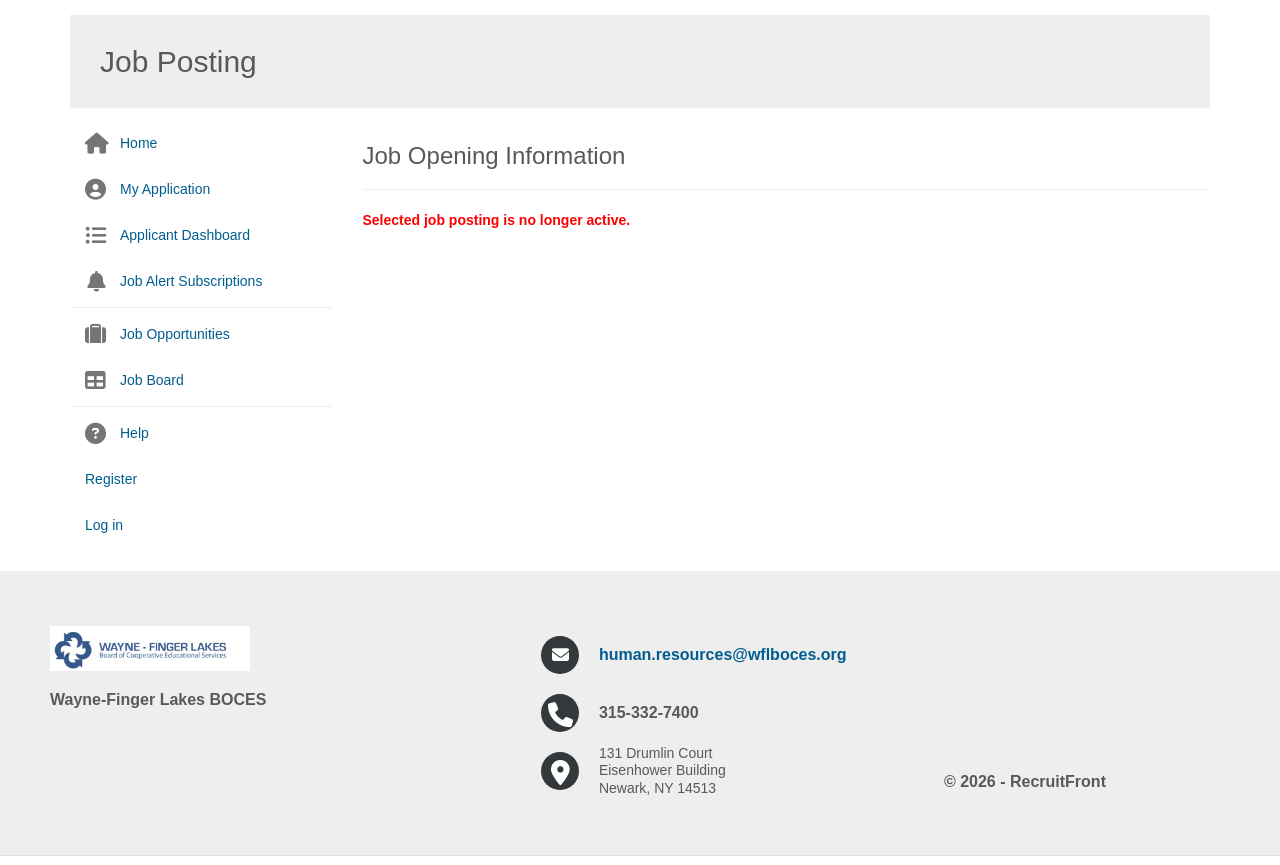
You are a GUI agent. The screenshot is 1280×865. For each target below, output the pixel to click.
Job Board (152, 380)
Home (138, 143)
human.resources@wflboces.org (723, 654)
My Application (165, 189)
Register (111, 479)
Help (134, 433)
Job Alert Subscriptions (191, 281)
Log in (104, 525)
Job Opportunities (175, 334)
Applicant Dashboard (185, 235)
